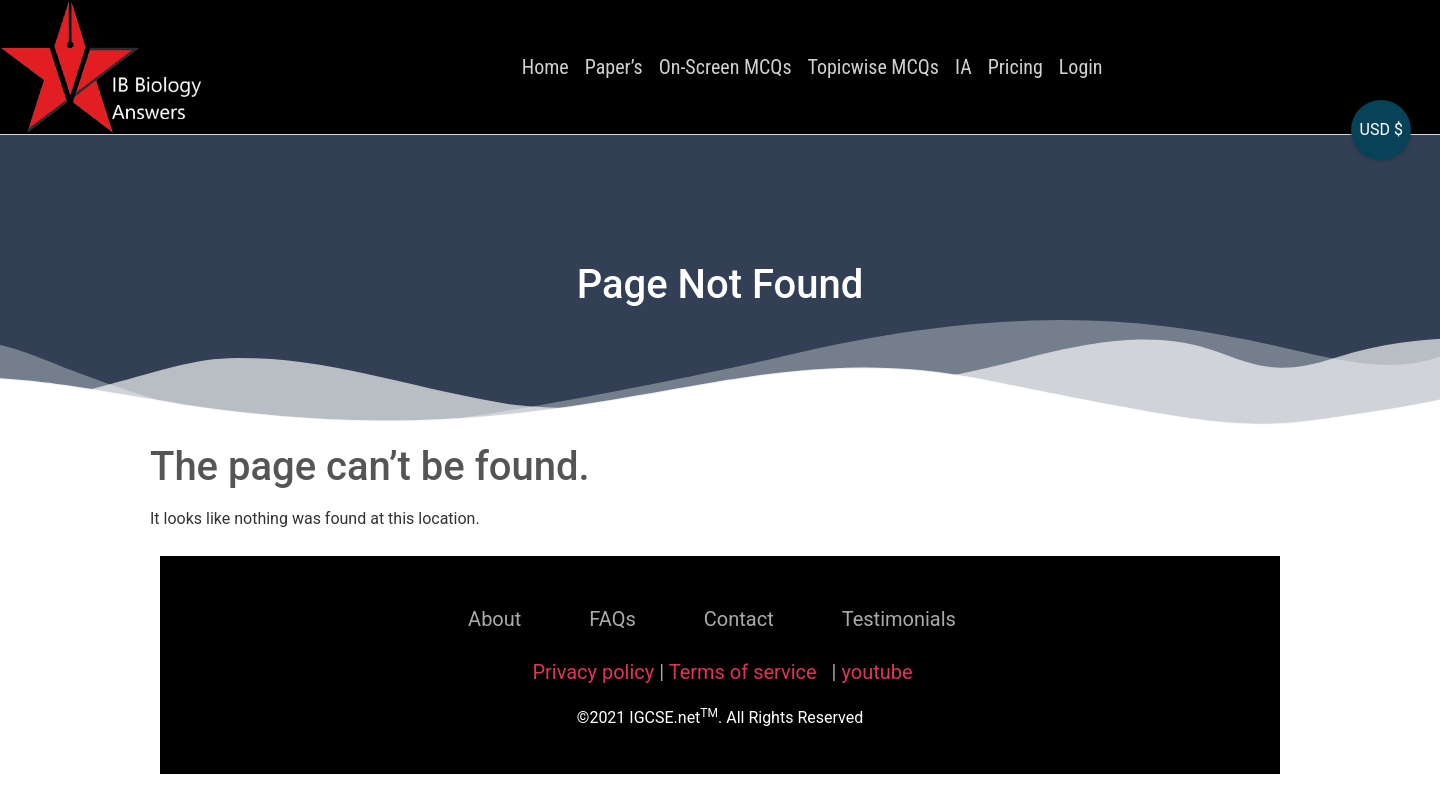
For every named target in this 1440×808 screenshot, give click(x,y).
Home (545, 67)
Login (1081, 67)
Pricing (1015, 67)
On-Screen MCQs (725, 67)
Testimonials (899, 619)
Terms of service (745, 672)
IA (963, 67)
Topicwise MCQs (873, 67)
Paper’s (614, 67)
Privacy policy (593, 672)
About (494, 619)
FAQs (612, 619)
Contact (739, 619)
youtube (876, 672)
